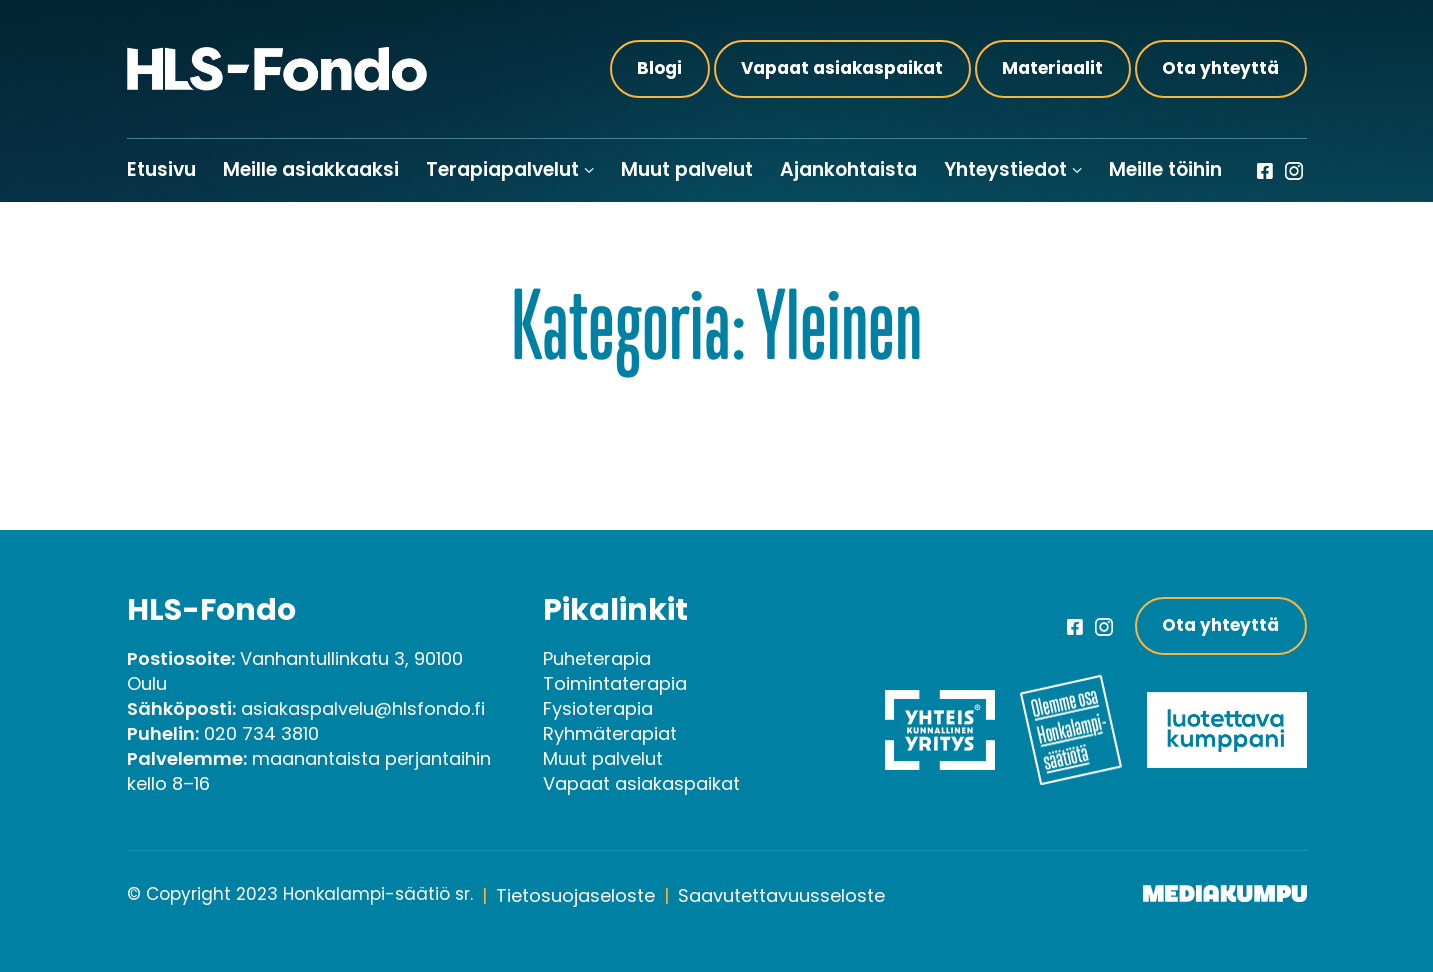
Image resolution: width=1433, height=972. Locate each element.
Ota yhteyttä (1220, 68)
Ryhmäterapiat (610, 733)
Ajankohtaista (848, 169)
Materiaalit (1052, 68)
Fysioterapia (598, 708)
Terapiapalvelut (502, 169)
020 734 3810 (261, 733)
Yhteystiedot (1005, 169)
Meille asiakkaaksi (311, 169)
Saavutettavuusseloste (781, 895)
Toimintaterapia (615, 683)
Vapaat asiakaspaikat (842, 68)
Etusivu (161, 169)
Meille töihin (1165, 169)
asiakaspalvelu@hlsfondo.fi (363, 708)
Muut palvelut (687, 169)
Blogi (659, 68)
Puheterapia (597, 658)
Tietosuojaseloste (575, 895)
